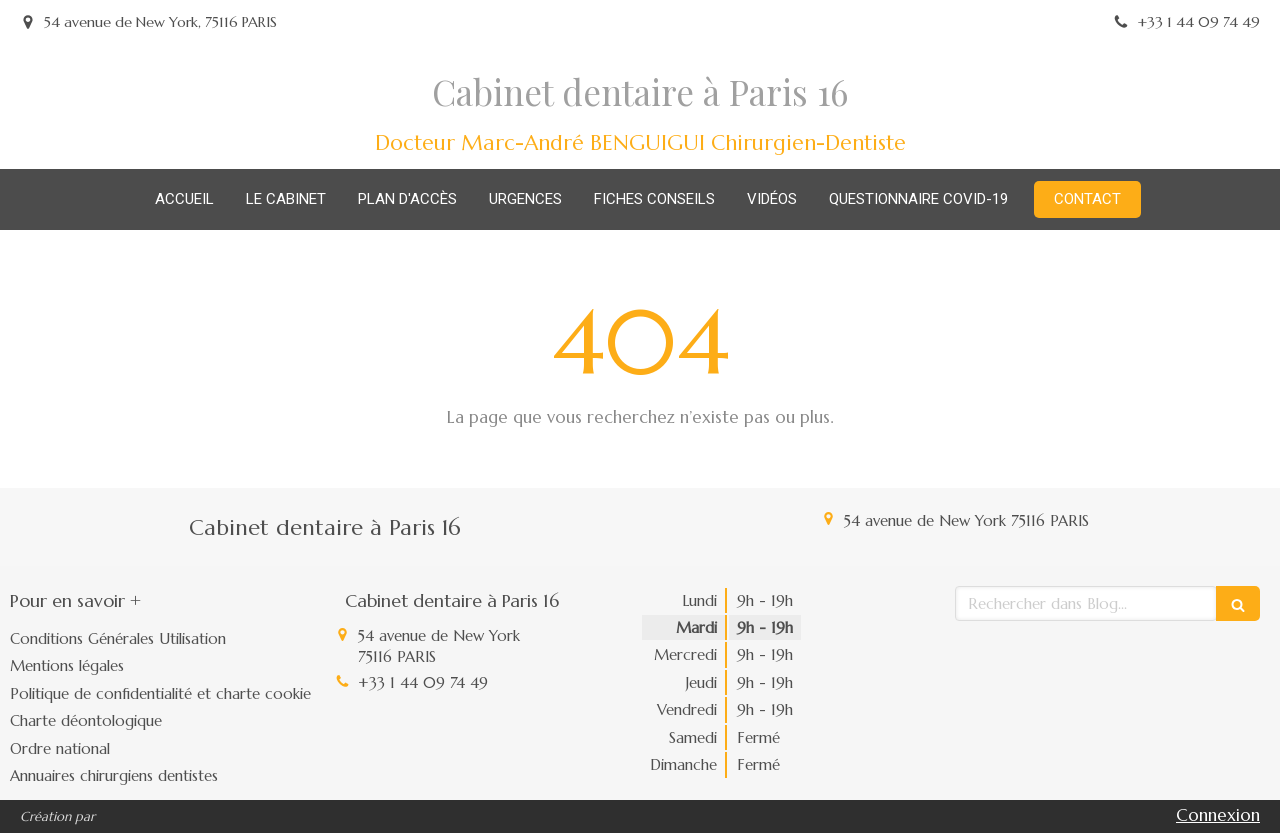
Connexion (1218, 815)
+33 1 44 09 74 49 (423, 682)
